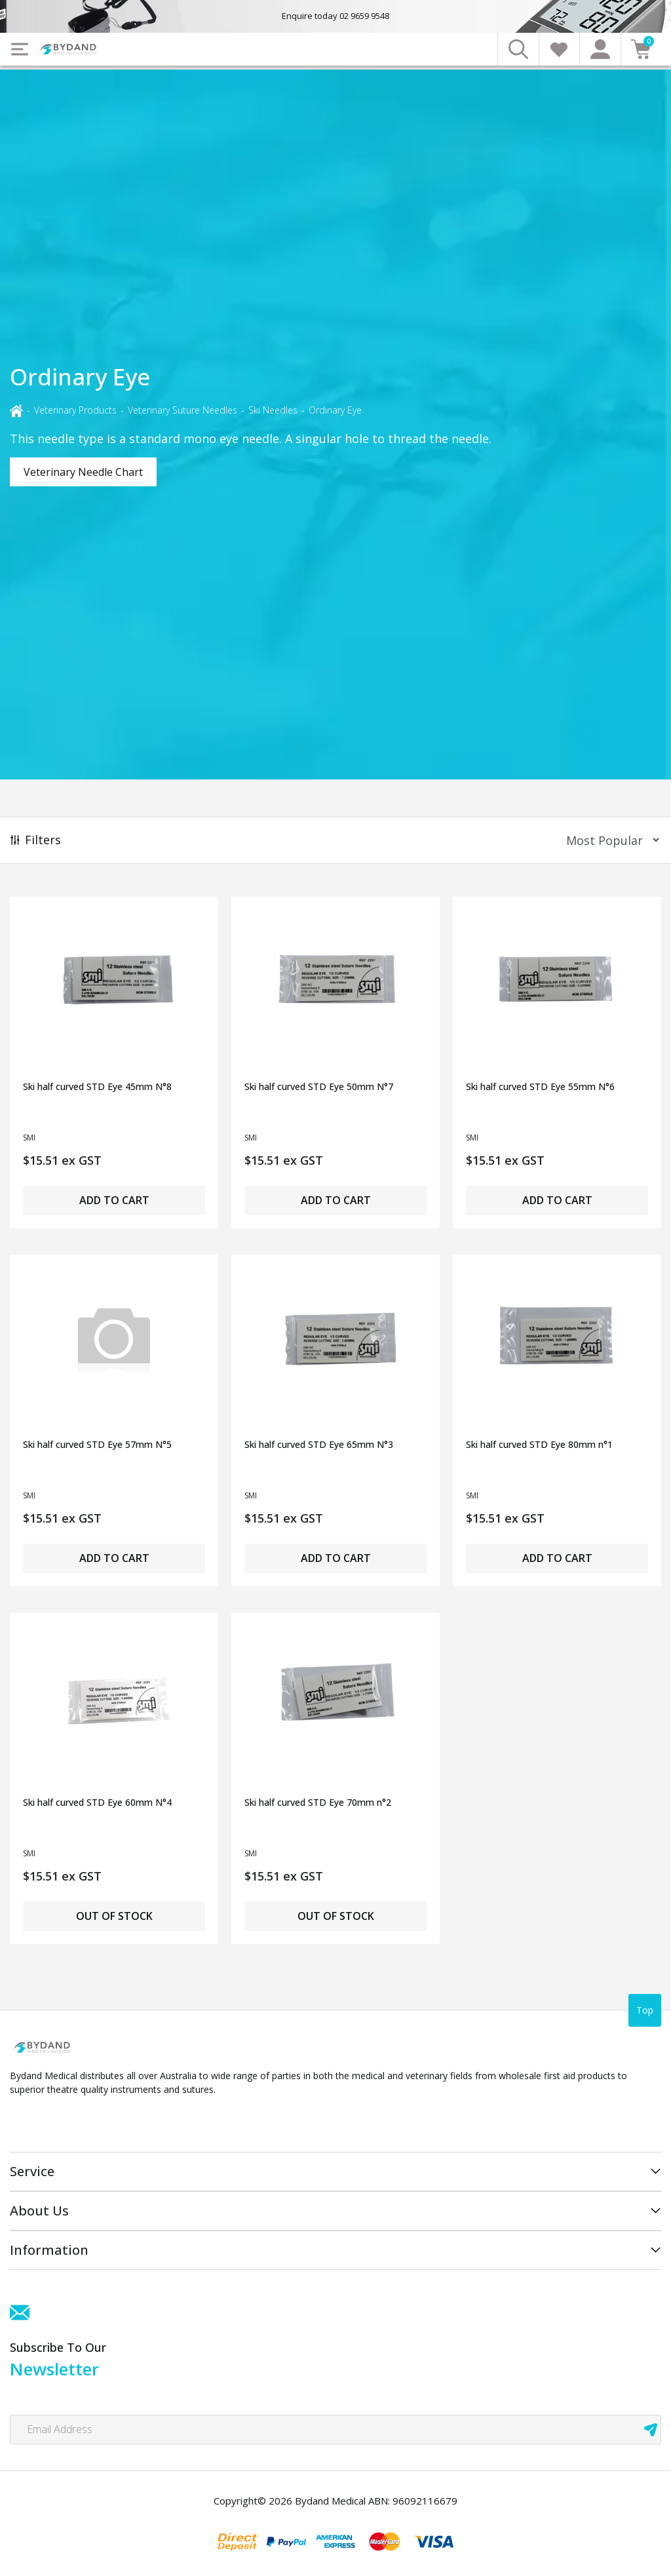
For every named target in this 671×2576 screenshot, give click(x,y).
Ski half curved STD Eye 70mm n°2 (317, 1802)
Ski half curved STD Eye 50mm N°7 (318, 1086)
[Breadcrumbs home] (16, 410)
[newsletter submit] (650, 2429)
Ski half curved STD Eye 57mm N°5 (97, 1444)
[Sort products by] (608, 840)
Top (644, 2010)
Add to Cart (114, 1200)
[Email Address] (335, 2429)
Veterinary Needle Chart (83, 472)
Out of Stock (114, 1916)
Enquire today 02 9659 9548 (335, 16)
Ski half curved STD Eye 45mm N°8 (97, 1086)
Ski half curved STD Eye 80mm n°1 (539, 1444)
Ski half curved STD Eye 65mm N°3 (318, 1444)
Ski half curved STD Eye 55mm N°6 (540, 1086)
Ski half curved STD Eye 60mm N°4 (97, 1802)
